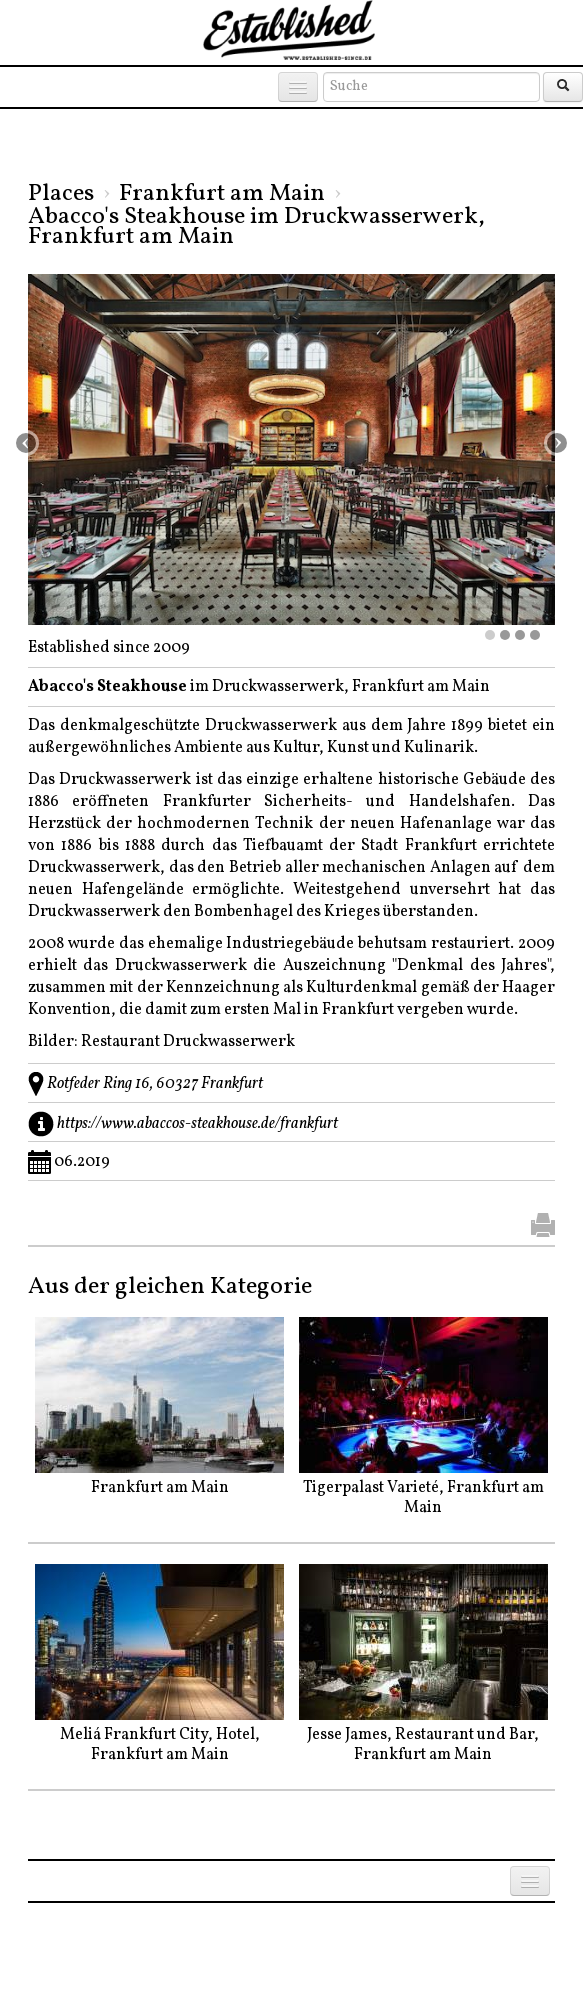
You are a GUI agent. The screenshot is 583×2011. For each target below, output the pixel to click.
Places (61, 194)
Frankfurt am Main (222, 194)
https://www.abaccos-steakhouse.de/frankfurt (197, 1124)
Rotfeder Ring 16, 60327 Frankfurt (155, 1084)
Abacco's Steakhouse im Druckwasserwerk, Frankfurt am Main (256, 227)
